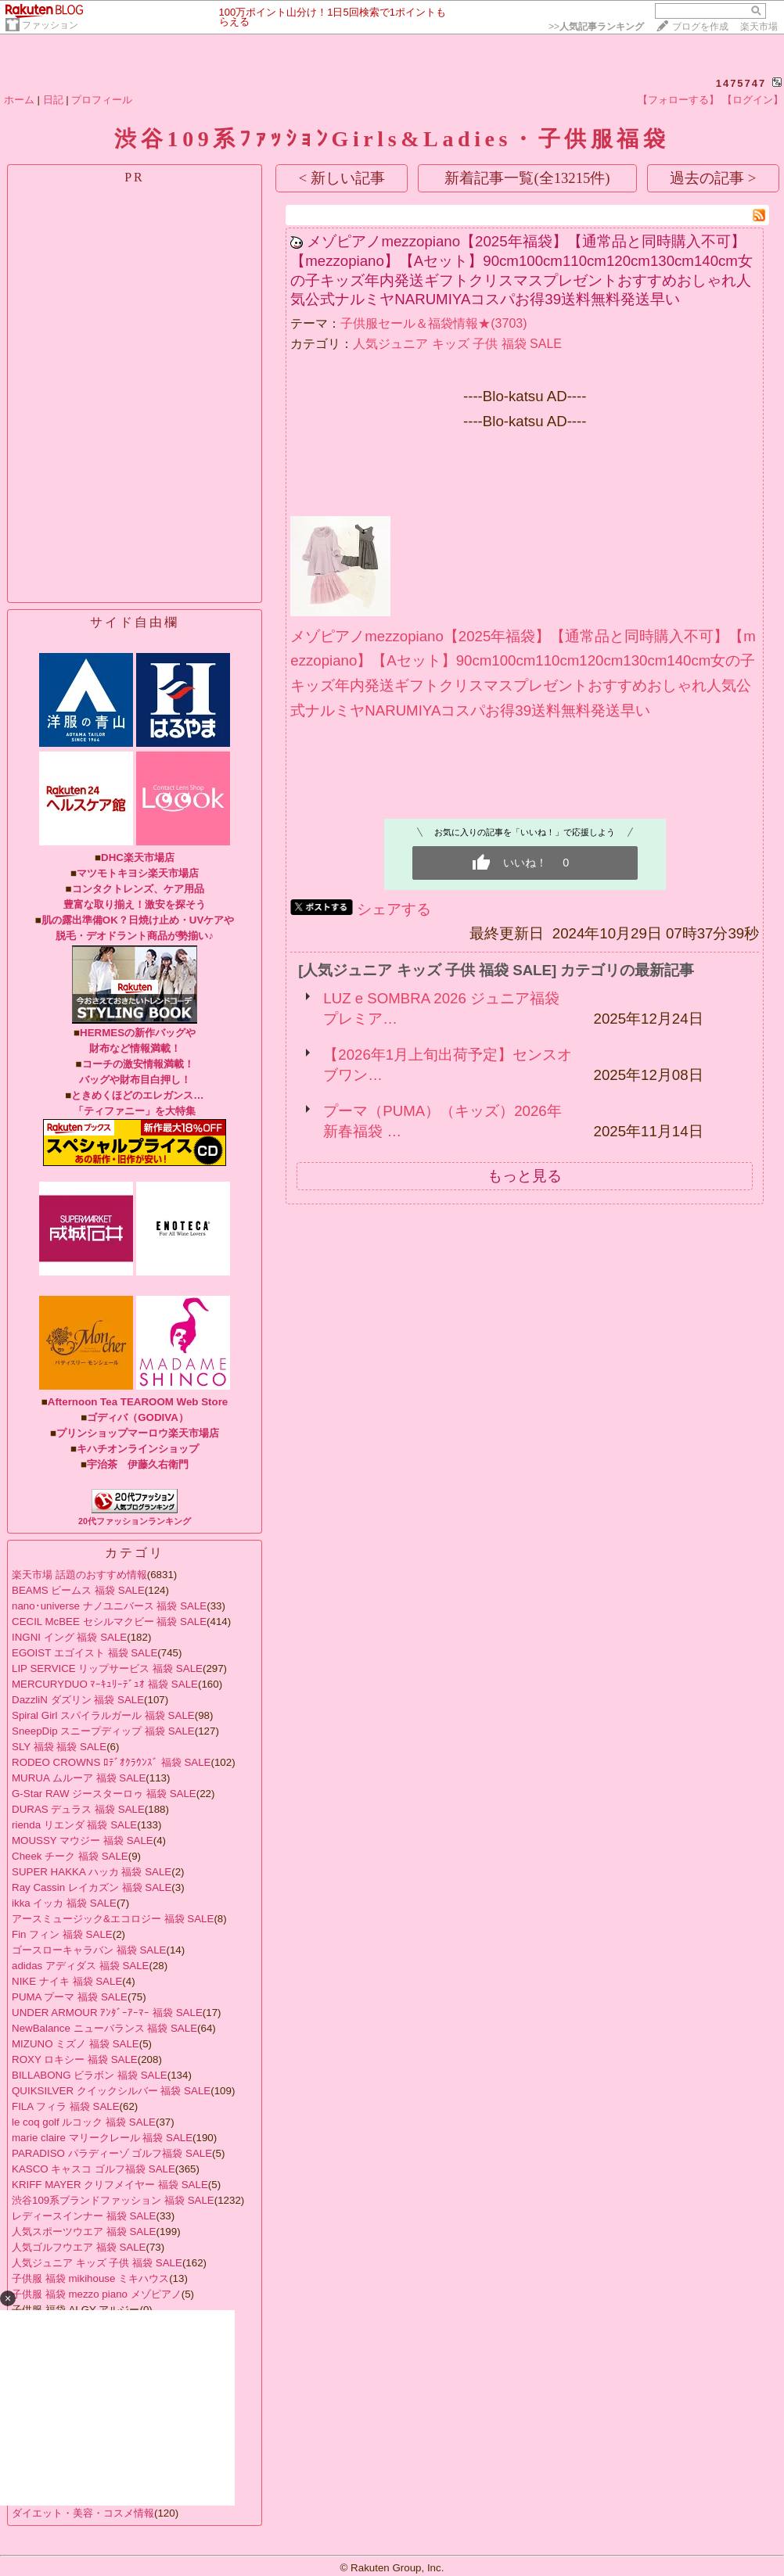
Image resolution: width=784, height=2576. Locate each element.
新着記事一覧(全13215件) (527, 178)
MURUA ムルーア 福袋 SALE (79, 1778)
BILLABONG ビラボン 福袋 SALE (89, 2075)
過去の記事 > (713, 178)
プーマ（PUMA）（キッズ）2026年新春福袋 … (442, 1121)
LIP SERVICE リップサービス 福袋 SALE (107, 1668)
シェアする (394, 909)
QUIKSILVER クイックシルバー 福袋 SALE (111, 2091)
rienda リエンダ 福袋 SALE (74, 1825)
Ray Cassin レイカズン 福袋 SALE (91, 1887)
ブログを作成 (700, 26)
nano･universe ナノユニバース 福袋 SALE (109, 1606)
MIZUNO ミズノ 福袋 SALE (75, 2044)
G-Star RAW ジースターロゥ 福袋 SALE (104, 1793)
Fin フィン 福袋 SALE (62, 1934)
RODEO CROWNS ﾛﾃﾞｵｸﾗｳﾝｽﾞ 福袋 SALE (111, 1762)
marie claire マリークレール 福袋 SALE (102, 2138)
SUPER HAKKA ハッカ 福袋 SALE (91, 1872)
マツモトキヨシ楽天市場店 (138, 873)
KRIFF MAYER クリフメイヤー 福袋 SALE (110, 2184)
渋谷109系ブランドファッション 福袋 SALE (113, 2200)
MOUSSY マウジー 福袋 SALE (82, 1840)
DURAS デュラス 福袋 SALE (78, 1809)
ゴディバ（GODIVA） (138, 1417)
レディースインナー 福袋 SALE (84, 2216)
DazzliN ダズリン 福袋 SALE (78, 1700)
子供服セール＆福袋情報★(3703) (433, 323)
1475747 (741, 83)
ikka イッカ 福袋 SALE (64, 1903)
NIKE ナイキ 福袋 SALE (67, 1981)
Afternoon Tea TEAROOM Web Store (138, 1402)
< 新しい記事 (342, 178)
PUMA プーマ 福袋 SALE (70, 1997)
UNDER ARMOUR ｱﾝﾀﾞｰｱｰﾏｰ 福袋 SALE (107, 2012)
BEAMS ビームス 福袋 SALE (78, 1590)
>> (596, 26)
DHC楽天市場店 (137, 857)
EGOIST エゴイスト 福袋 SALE (84, 1653)
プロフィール (101, 100)
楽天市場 (759, 26)
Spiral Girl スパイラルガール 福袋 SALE (103, 1715)
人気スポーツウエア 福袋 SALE (84, 2231)
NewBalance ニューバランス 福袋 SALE (104, 2028)
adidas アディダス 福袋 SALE (80, 1965)
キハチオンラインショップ (138, 1449)
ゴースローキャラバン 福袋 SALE (89, 1950)
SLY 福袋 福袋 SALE (59, 1747)
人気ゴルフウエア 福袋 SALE (79, 2247)
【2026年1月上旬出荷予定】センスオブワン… (447, 1064)
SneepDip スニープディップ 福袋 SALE (103, 1731)
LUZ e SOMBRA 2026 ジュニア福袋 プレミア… (441, 1008)
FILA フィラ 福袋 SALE (66, 2106)
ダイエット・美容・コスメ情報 (83, 2513)
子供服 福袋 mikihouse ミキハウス (90, 2278)
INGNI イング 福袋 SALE (69, 1637)
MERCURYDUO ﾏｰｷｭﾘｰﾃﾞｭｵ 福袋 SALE (105, 1684)
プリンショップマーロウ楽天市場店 (137, 1433)
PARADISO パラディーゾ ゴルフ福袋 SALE (112, 2153)
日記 (53, 100)
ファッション (50, 25)
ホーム (19, 100)
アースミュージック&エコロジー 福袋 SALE (113, 1919)
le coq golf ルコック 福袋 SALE (84, 2122)
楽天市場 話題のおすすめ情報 (79, 1574)
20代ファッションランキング (134, 1521)
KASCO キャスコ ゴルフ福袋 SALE (93, 2169)
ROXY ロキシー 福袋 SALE (75, 2059)
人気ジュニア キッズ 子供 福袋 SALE (97, 2263)
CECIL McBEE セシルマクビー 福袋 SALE (109, 1621)
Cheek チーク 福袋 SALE (70, 1856)
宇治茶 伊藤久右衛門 (138, 1464)
